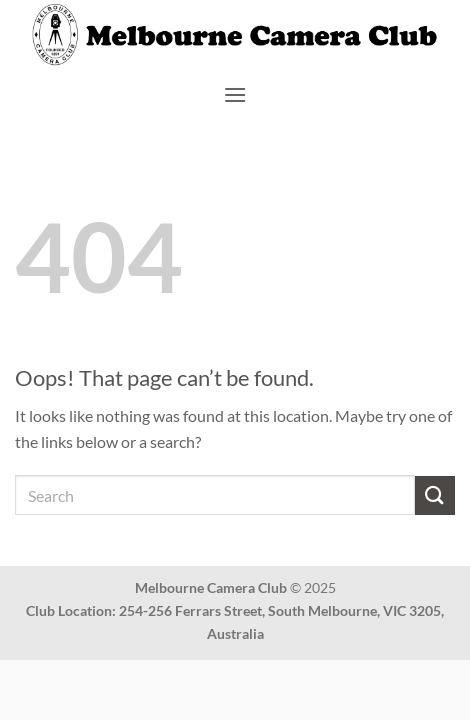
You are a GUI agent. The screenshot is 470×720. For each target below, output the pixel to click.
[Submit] (435, 495)
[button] (235, 94)
